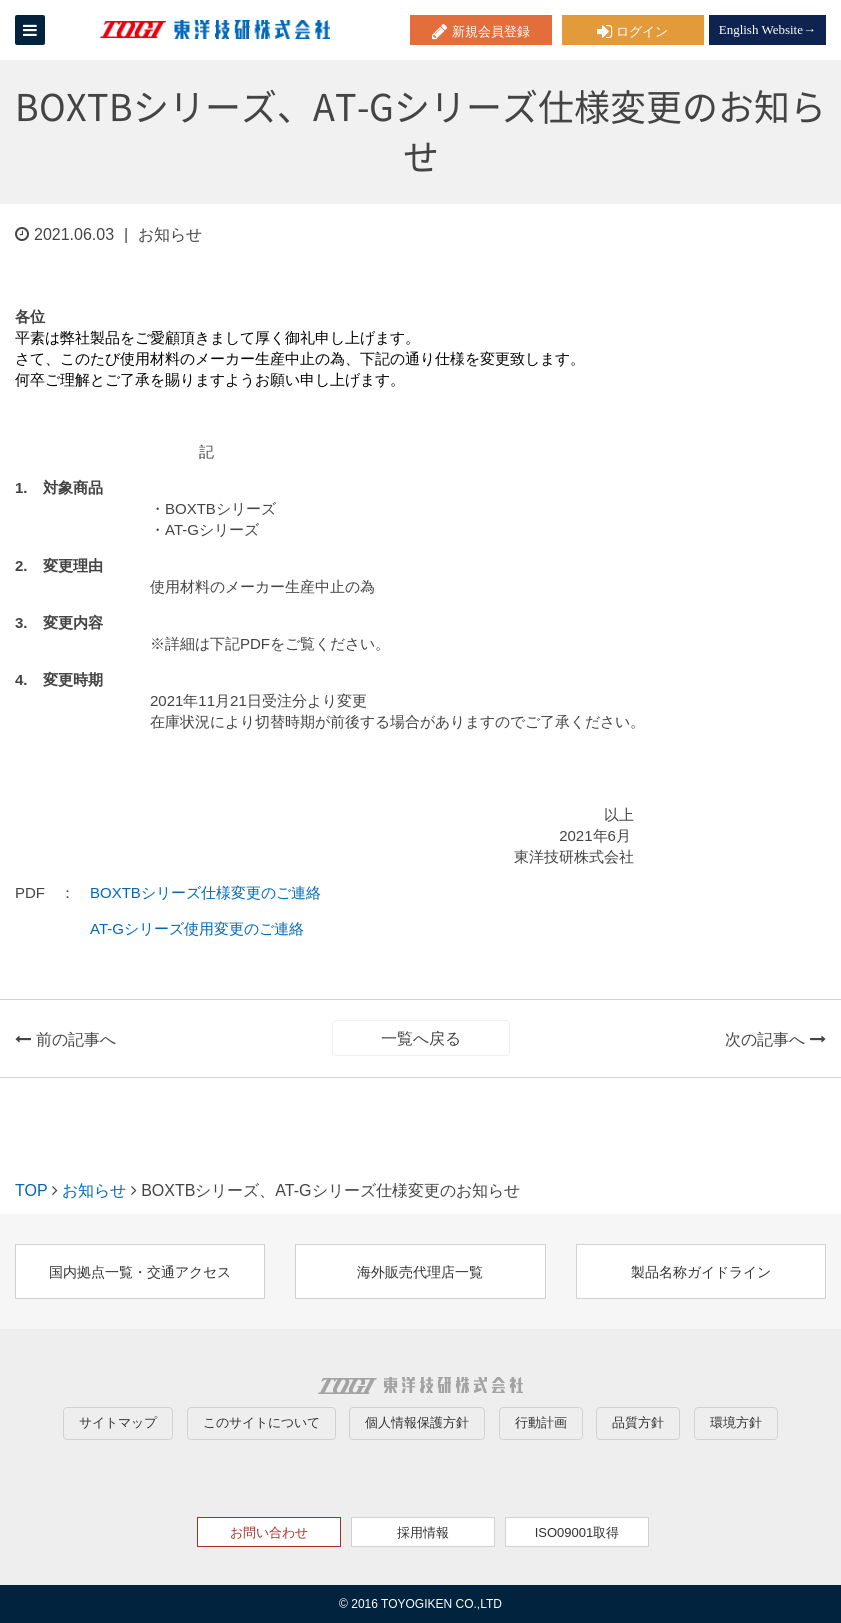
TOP (31, 1190)
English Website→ (767, 29)
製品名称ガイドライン (701, 1272)
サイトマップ (118, 1422)
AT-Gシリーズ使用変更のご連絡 (197, 928)
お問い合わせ (269, 1532)
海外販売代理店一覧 (420, 1272)
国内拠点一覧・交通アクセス (140, 1272)
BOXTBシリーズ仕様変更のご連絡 (205, 892)
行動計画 (541, 1422)
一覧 (421, 1038)
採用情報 (423, 1532)
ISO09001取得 (577, 1532)
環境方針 (736, 1422)
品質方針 (638, 1422)
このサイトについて (261, 1422)
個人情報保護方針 (417, 1422)
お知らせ (94, 1190)
